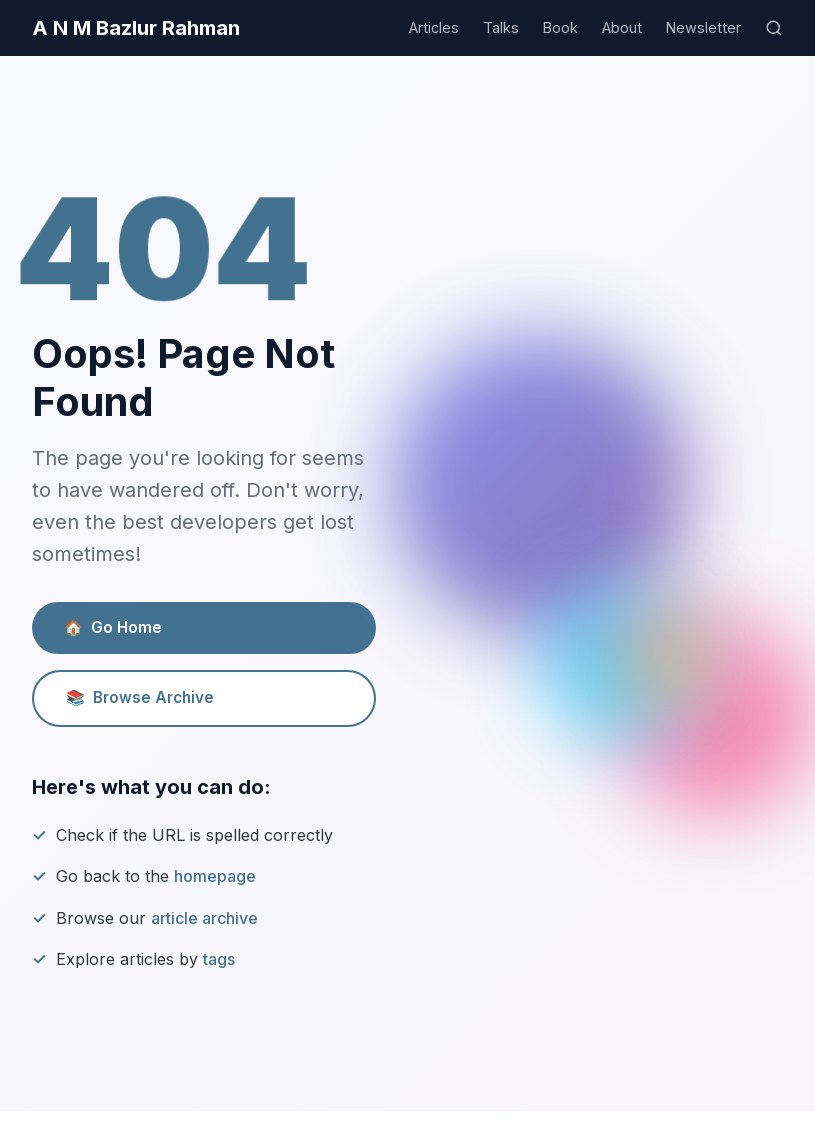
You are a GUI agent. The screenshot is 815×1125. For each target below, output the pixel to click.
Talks (501, 27)
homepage (215, 876)
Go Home (113, 628)
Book (560, 27)
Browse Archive (140, 698)
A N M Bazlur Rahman (136, 28)
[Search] (774, 28)
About (622, 27)
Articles (434, 27)
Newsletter (703, 27)
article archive (204, 918)
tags (219, 959)
